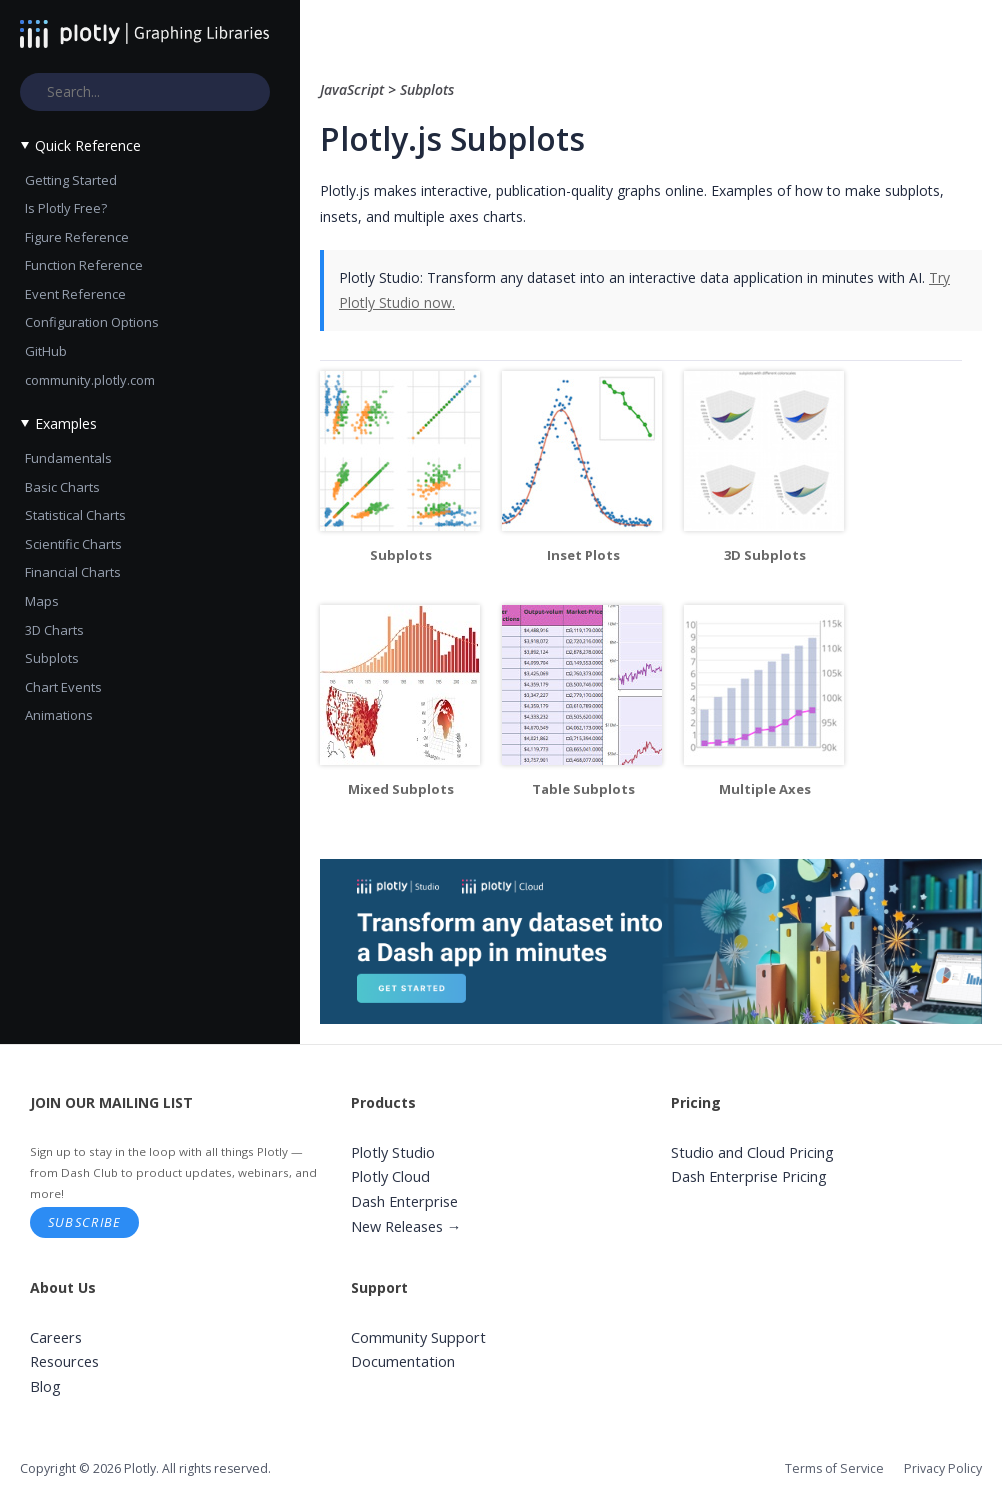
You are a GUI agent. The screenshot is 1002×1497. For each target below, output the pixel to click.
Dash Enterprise (404, 1201)
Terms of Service (834, 1468)
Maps (42, 601)
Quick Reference (88, 145)
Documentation (403, 1361)
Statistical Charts (75, 515)
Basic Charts (62, 487)
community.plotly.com (90, 380)
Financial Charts (73, 572)
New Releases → (406, 1226)
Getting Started (71, 180)
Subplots (52, 658)
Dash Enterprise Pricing (749, 1176)
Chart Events (63, 687)
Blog (45, 1386)
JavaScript (354, 89)
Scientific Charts (73, 544)
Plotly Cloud (390, 1176)
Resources (64, 1361)
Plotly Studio (393, 1152)
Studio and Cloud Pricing (752, 1152)
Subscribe (85, 1222)
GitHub (46, 351)
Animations (59, 715)
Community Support (418, 1337)
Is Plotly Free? (66, 208)
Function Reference (84, 265)
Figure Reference (77, 237)
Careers (56, 1337)
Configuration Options (92, 322)
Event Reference (75, 294)
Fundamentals (68, 458)
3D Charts (54, 630)
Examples (66, 423)
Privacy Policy (943, 1468)
